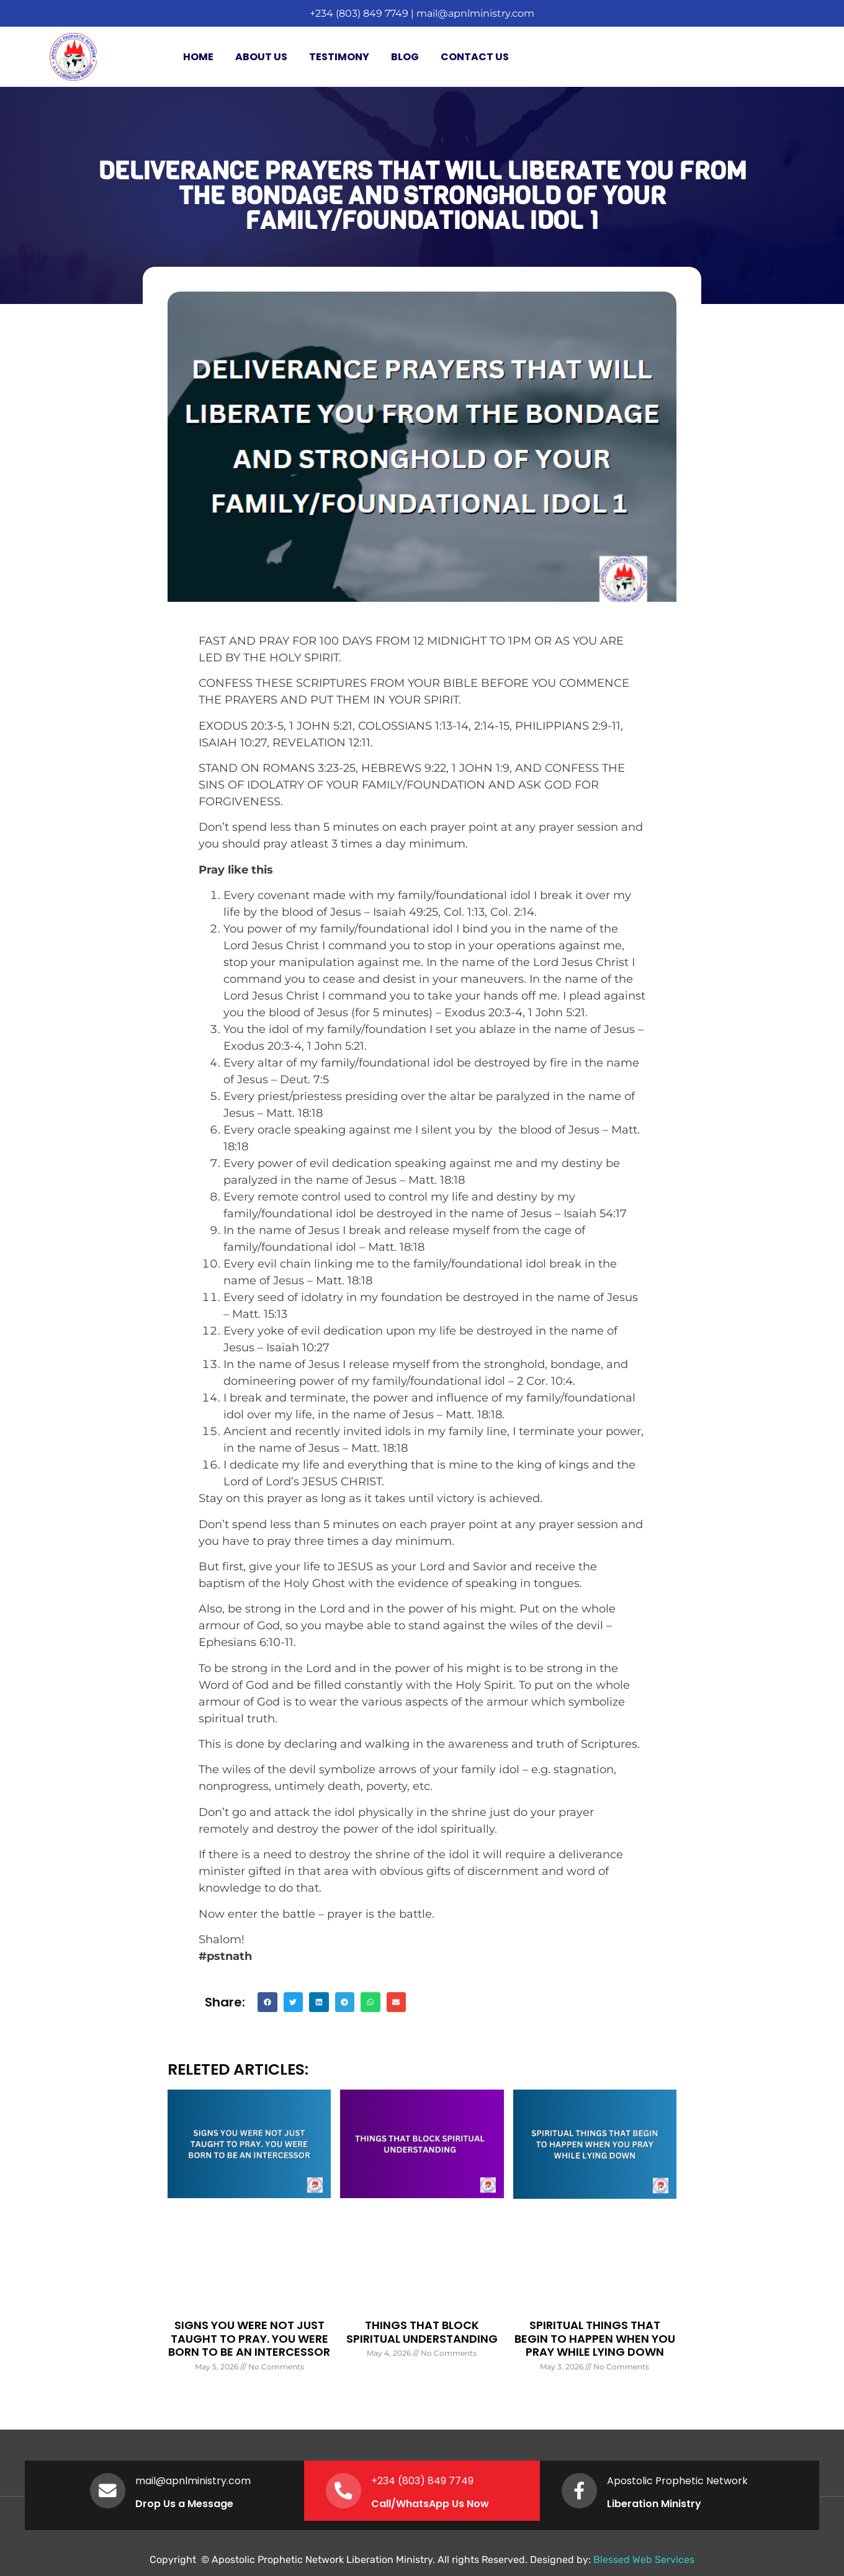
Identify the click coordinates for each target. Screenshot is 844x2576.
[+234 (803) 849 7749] (344, 2490)
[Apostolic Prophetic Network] (580, 2490)
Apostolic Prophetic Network (679, 2481)
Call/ (385, 2504)
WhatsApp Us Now (444, 2504)
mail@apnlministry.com (475, 13)
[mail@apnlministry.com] (108, 2490)
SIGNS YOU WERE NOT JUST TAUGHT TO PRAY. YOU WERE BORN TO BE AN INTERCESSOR (249, 2338)
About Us (261, 57)
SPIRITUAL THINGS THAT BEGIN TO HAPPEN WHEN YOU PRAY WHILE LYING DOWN (594, 2338)
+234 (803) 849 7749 (359, 13)
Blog (405, 57)
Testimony (339, 57)
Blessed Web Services (643, 2559)
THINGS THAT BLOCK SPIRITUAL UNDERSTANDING (422, 2331)
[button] (267, 2002)
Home (198, 57)
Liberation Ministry (656, 2504)
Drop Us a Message (186, 2504)
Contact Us (475, 57)
